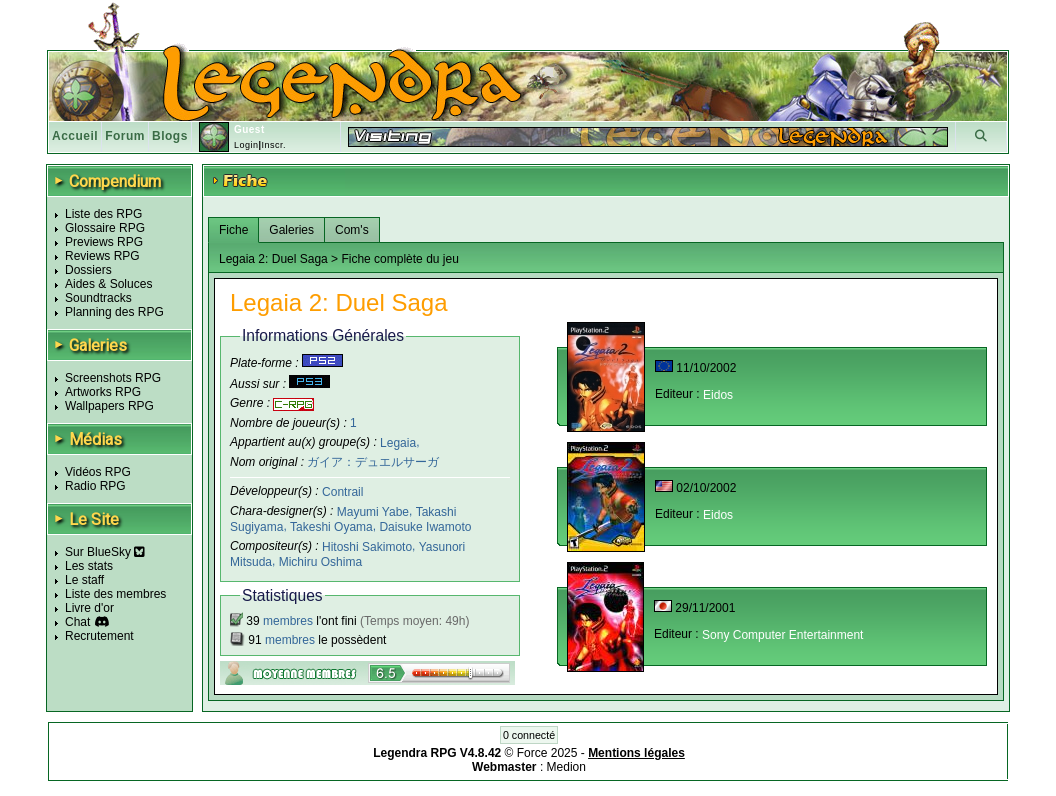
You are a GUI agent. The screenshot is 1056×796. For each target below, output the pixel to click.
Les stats (89, 566)
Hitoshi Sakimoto (367, 547)
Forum (125, 136)
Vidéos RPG (98, 472)
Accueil (75, 136)
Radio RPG (95, 486)
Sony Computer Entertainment (782, 635)
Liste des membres (115, 594)
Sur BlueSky (105, 552)
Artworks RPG (103, 392)
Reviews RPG (102, 256)
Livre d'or (89, 608)
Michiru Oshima (320, 561)
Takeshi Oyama (331, 527)
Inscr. (273, 145)
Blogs (170, 136)
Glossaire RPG (105, 228)
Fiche (233, 230)
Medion (566, 767)
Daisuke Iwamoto (425, 527)
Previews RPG (104, 242)
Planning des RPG (114, 312)
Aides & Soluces (108, 284)
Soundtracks (98, 298)
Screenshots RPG (113, 378)
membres (288, 621)
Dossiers (88, 270)
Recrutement (99, 636)
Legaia (398, 442)
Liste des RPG (103, 214)
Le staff (84, 580)
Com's (352, 230)
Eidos (718, 395)
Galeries (291, 230)
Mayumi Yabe (373, 512)
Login (246, 145)
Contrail (342, 492)
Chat (77, 622)
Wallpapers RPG (109, 406)
